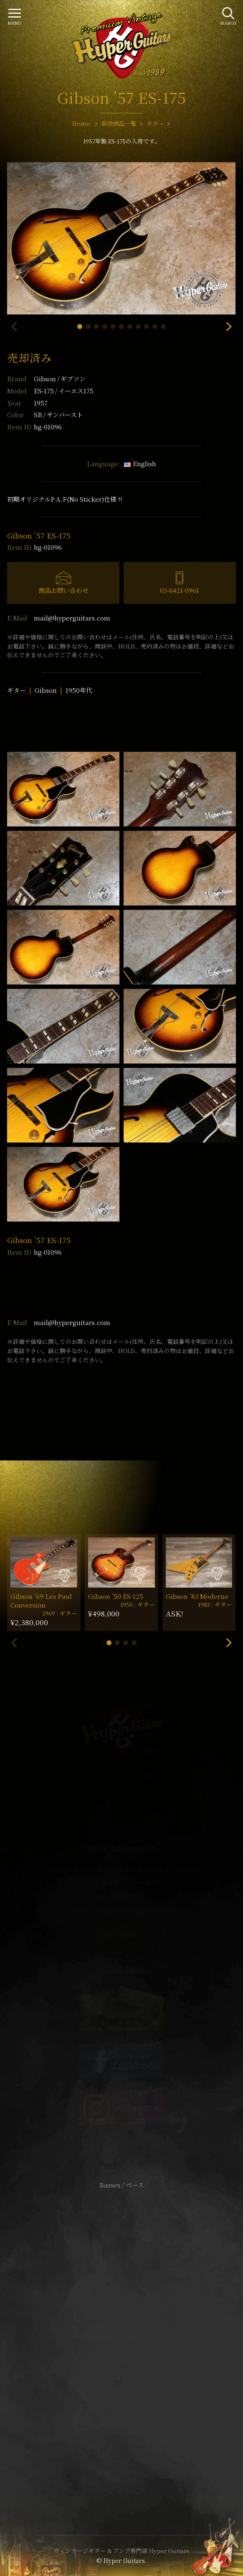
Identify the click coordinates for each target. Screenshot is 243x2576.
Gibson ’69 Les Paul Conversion (41, 1600)
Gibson (60, 378)
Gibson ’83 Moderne (197, 1596)
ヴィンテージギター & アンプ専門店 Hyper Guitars (121, 2550)
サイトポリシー (121, 2325)
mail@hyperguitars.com (72, 617)
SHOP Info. (122, 1935)
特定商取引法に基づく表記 (121, 2337)
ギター (16, 690)
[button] (79, 326)
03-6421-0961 (179, 590)
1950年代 (79, 690)
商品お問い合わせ (63, 590)
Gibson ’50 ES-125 (115, 1596)
